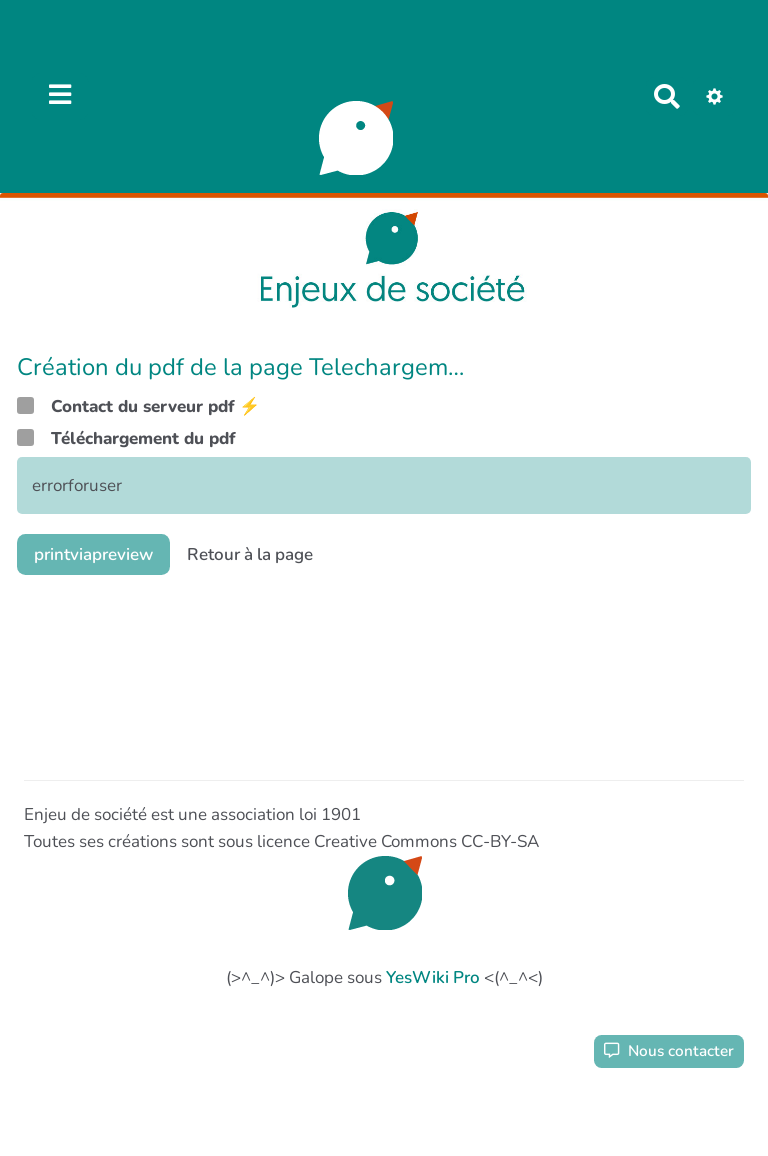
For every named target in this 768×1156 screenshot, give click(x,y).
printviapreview (93, 554)
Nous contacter (669, 1051)
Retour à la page (250, 554)
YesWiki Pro (433, 977)
